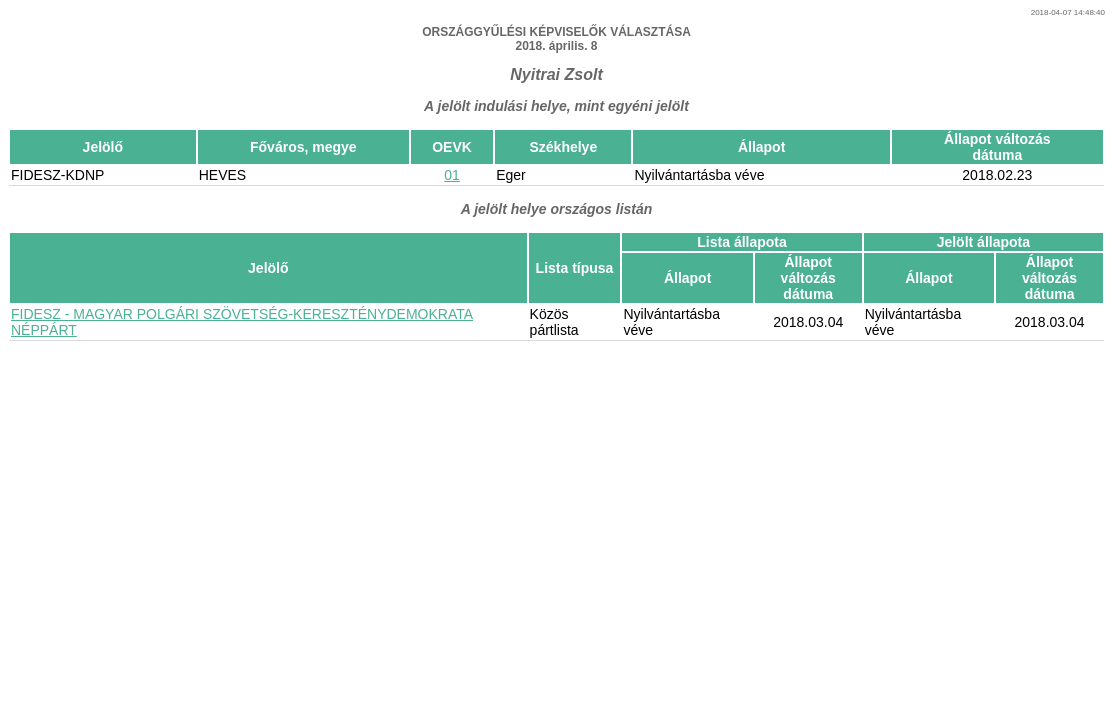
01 (452, 175)
